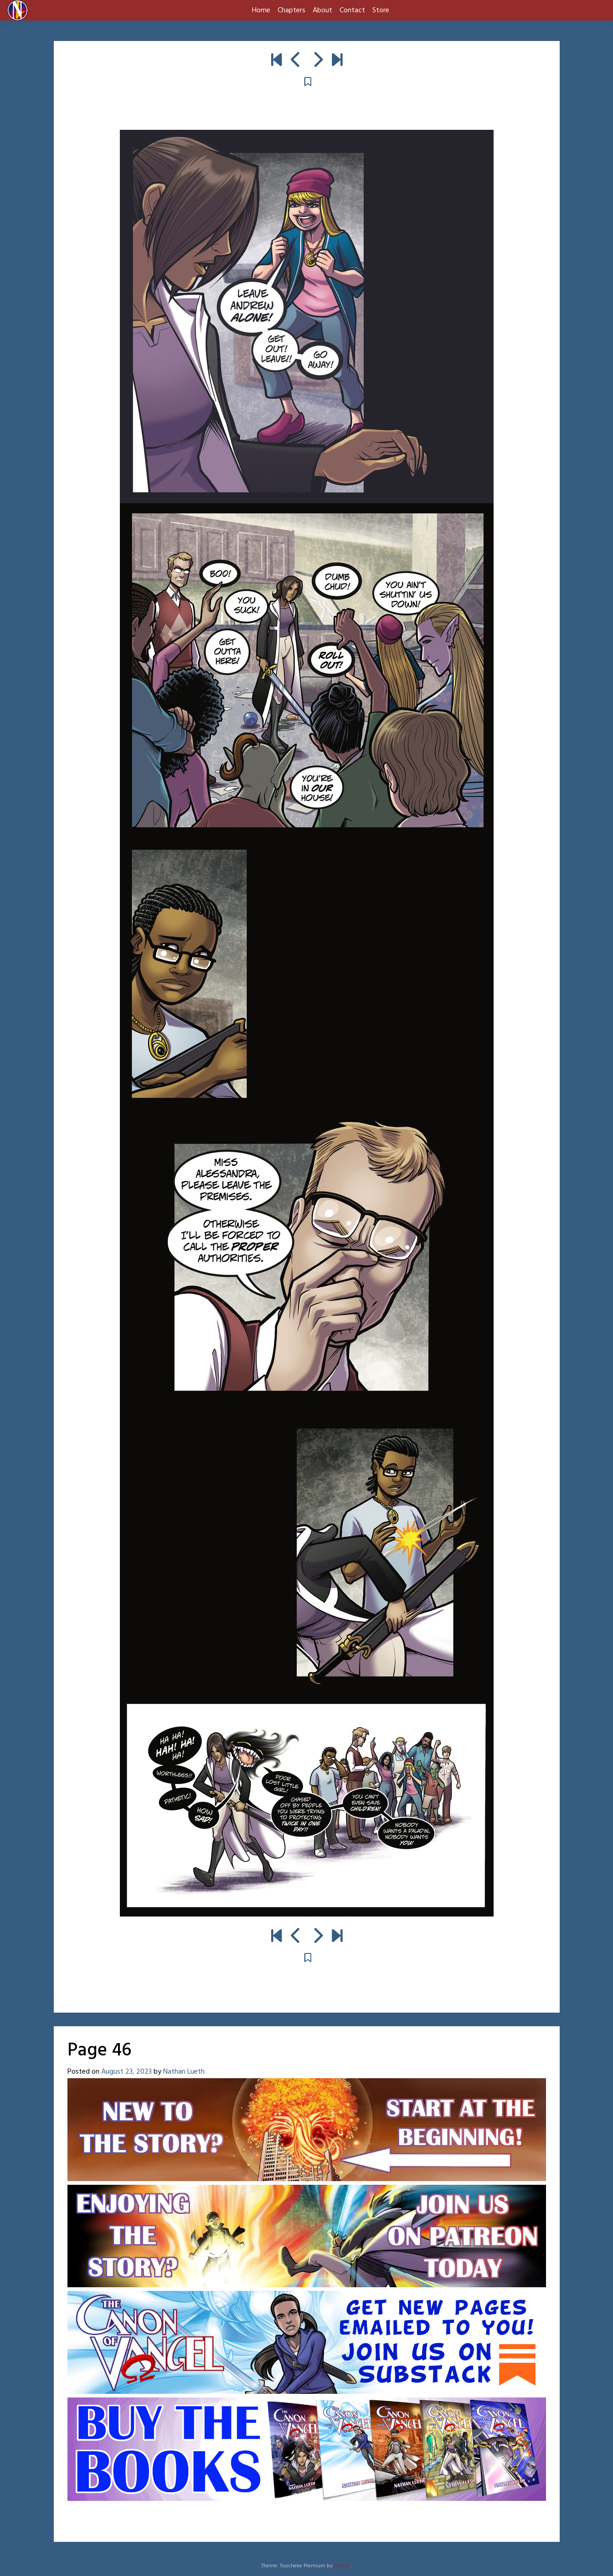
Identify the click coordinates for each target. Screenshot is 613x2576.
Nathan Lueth (184, 2072)
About (322, 10)
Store (380, 10)
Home (261, 10)
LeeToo (342, 2566)
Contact (352, 10)
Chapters (291, 10)
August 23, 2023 (126, 2072)
